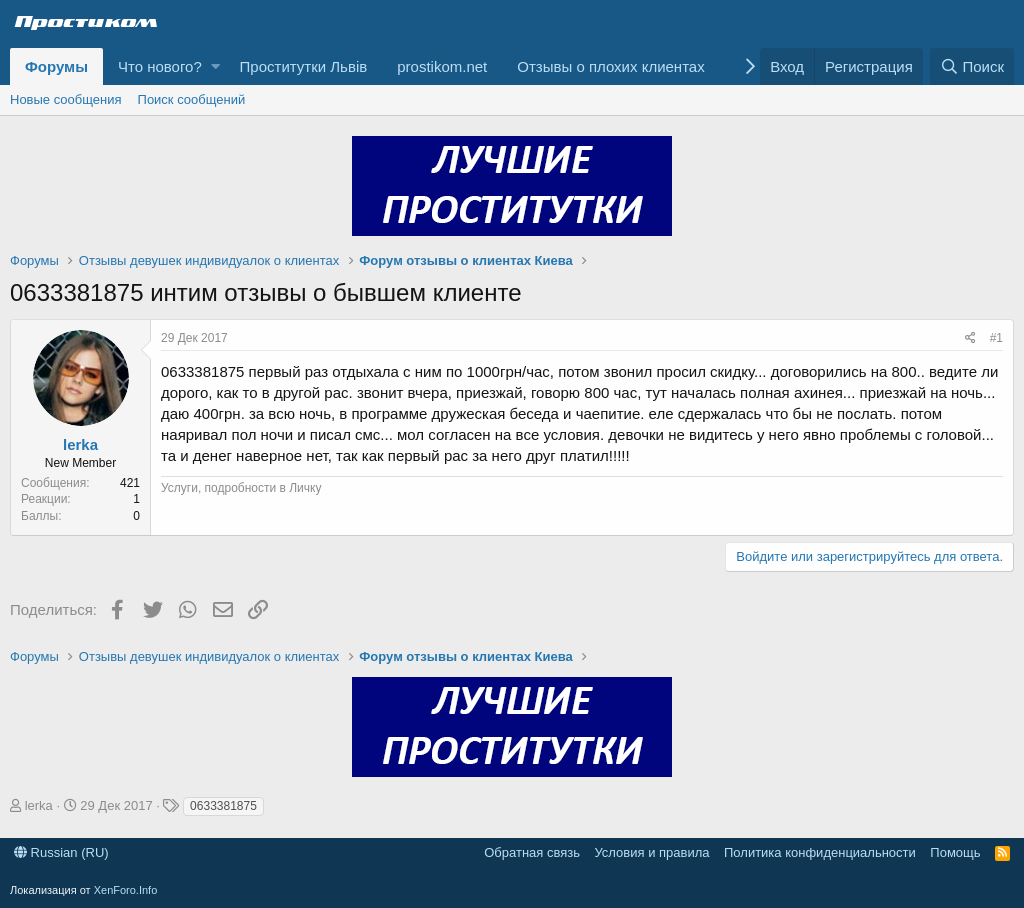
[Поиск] (972, 66)
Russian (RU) (61, 852)
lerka (80, 444)
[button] (215, 66)
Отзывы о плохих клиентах (610, 66)
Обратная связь (532, 852)
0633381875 (223, 806)
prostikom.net (442, 66)
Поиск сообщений (192, 99)
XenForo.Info (126, 890)
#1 (996, 338)
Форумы (56, 66)
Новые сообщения (66, 99)
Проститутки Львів (304, 66)
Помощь (955, 852)
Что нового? (160, 66)
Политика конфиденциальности (820, 852)
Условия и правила (651, 852)
